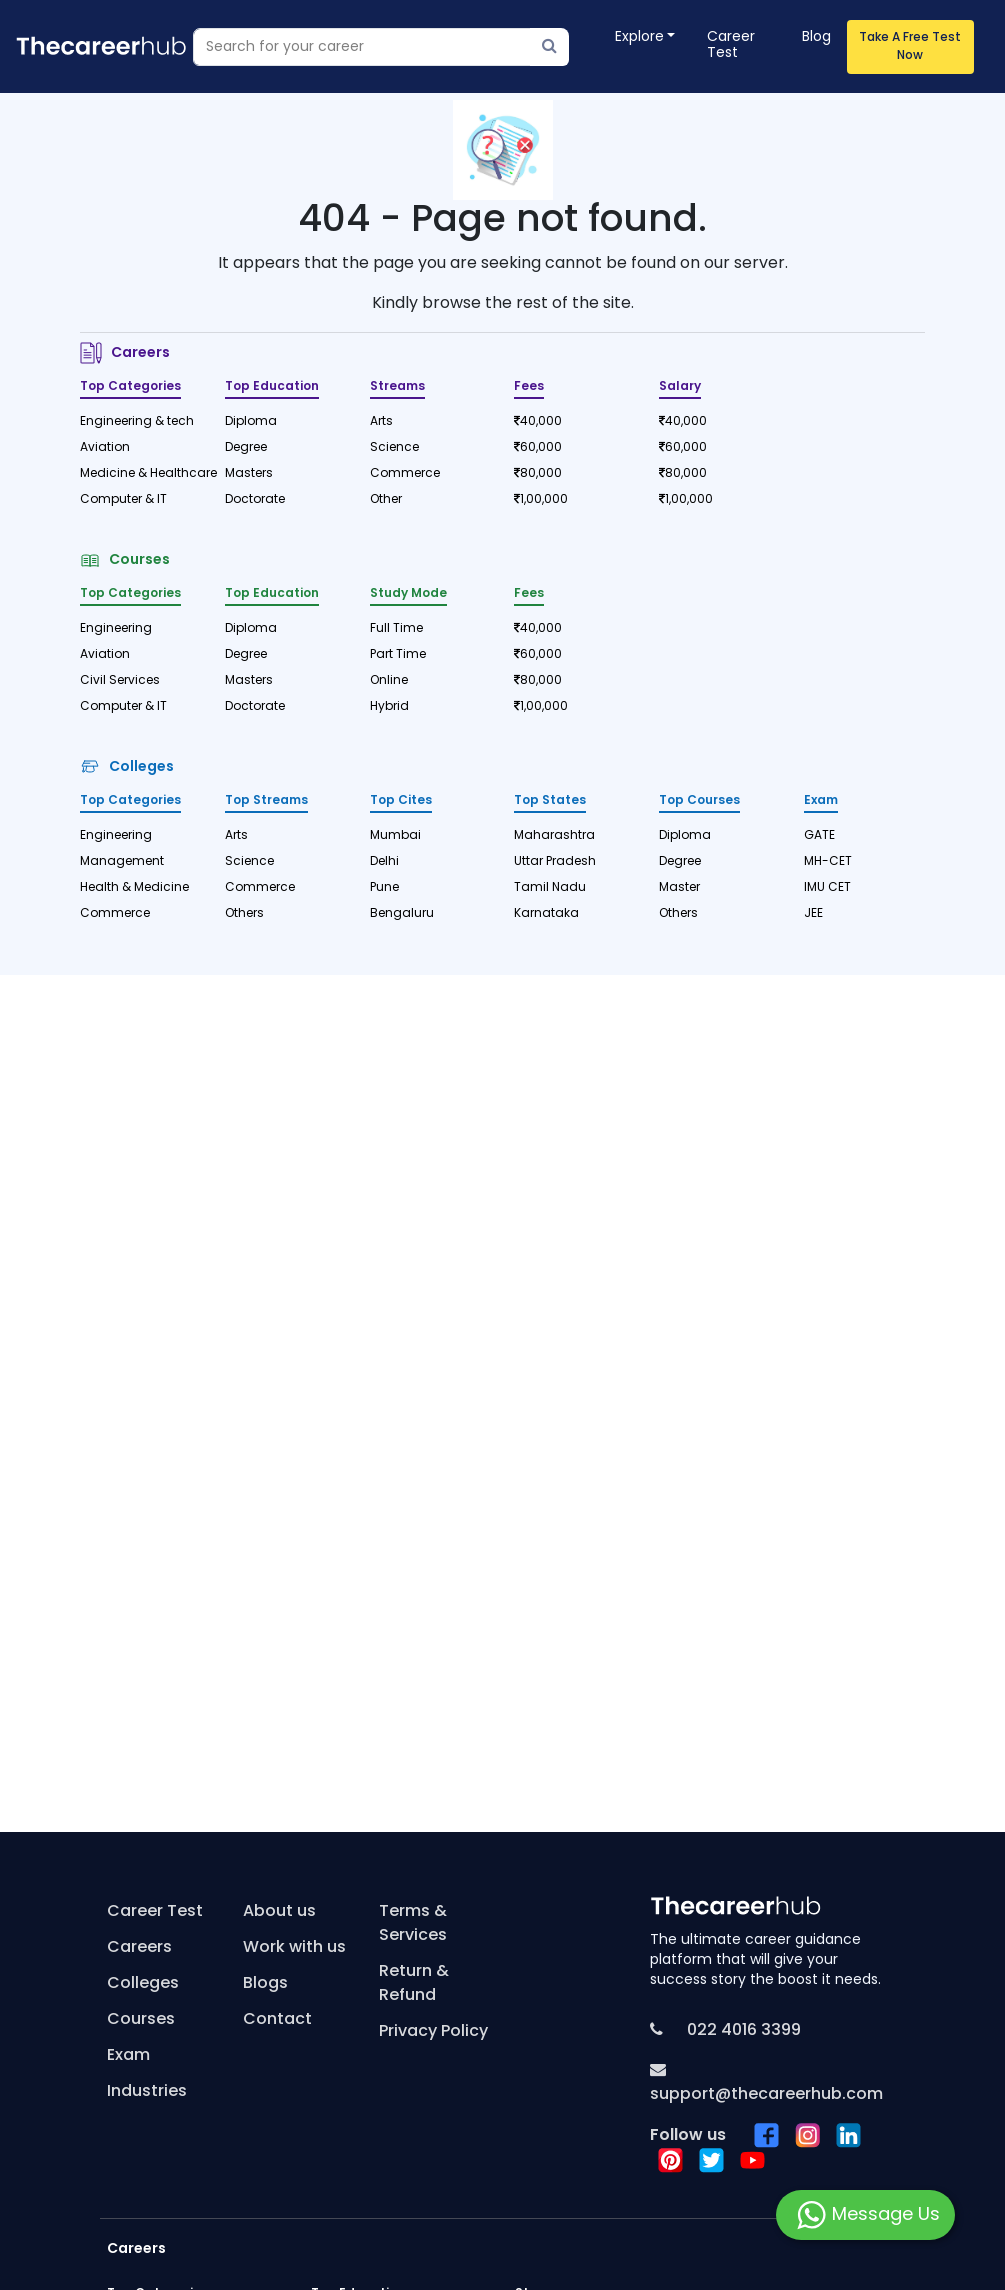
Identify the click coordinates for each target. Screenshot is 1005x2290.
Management (122, 862)
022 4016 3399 (742, 2031)
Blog (816, 37)
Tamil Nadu (550, 888)
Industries (147, 2092)
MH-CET (828, 862)
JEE (813, 914)
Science (394, 448)
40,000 (538, 422)
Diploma (251, 422)
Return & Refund (414, 1984)
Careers (125, 353)
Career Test (731, 45)
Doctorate (255, 500)
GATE (819, 836)
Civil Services (120, 681)
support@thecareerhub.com (766, 2095)
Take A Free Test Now (910, 47)
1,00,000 (541, 500)
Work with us (294, 1948)
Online (389, 681)
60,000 (538, 448)
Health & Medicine (134, 888)
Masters (249, 474)
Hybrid (389, 707)
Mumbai (395, 836)
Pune (384, 888)
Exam (128, 2056)
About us (279, 1912)
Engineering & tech (137, 422)
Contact (277, 2020)
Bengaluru (402, 914)
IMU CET (827, 888)
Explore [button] (639, 37)
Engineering (116, 629)
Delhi (384, 862)
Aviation (105, 448)
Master (679, 888)
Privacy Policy (433, 2032)
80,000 (538, 474)
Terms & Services (413, 1924)
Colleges (127, 767)
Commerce (405, 474)
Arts (381, 422)
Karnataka (546, 914)
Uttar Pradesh (555, 862)
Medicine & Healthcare (140, 474)
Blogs (265, 1984)
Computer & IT (123, 500)
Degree (246, 448)
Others (244, 914)
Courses (125, 560)
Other (386, 500)
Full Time (396, 629)
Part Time (398, 655)
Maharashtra (554, 836)
